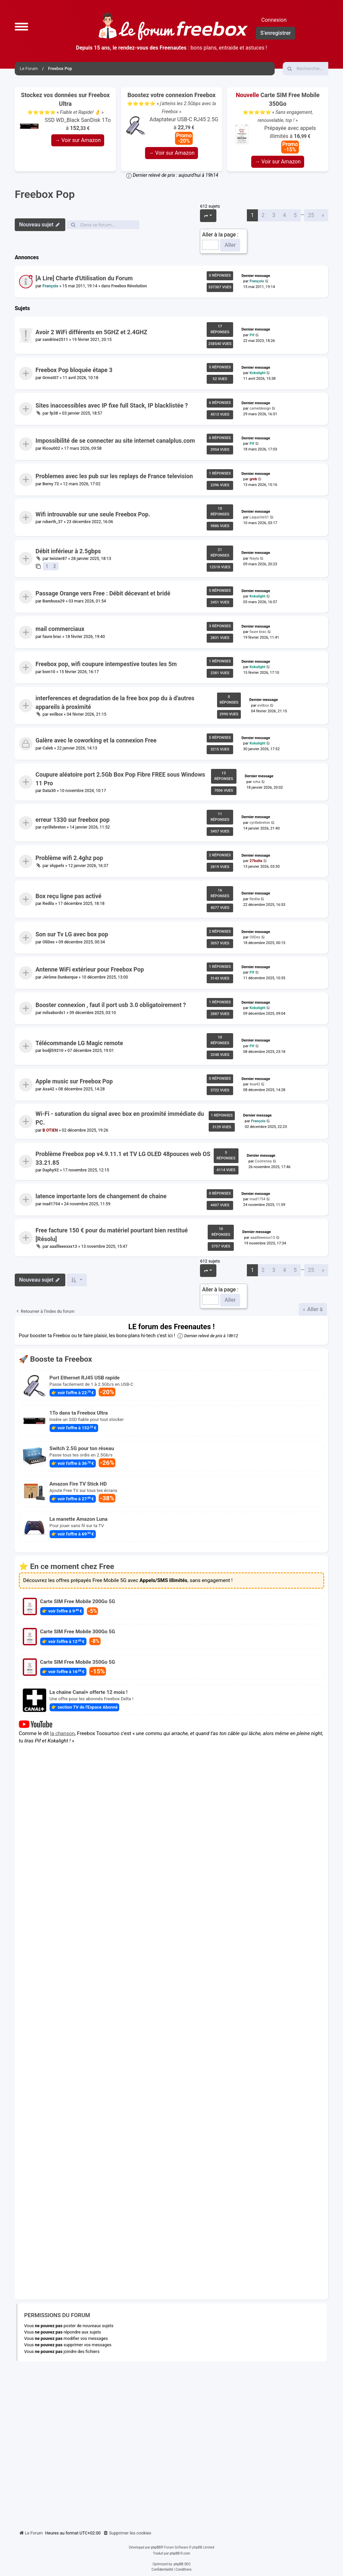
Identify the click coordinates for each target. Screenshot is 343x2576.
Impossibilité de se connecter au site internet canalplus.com (115, 440)
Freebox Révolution (129, 286)
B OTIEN (50, 1130)
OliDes (49, 941)
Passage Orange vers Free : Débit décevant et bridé (103, 593)
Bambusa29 (54, 601)
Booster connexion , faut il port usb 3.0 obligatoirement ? (111, 1005)
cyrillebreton (54, 827)
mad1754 (51, 1204)
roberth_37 (53, 521)
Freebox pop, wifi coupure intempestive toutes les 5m (106, 664)
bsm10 (49, 671)
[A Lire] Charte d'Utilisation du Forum (84, 278)
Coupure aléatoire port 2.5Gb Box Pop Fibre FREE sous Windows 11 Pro (120, 778)
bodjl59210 (53, 1051)
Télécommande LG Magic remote (79, 1043)
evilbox (56, 714)
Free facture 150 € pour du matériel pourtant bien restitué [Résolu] (112, 1234)
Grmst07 (51, 377)
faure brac (52, 636)
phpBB (156, 2547)
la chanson (62, 1733)
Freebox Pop (45, 194)
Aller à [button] (314, 1309)
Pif (252, 335)
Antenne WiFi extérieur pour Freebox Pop (90, 970)
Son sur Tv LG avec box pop (72, 934)
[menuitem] (127, 2533)
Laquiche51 (259, 517)
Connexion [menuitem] (273, 20)
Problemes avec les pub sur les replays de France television (114, 476)
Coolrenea (263, 1161)
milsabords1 (54, 1012)
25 (311, 215)
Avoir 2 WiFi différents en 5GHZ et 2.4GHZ (91, 332)
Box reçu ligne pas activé (68, 896)
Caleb (48, 748)
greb (253, 479)
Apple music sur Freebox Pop (74, 1081)
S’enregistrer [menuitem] (275, 33)
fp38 (54, 413)
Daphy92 (51, 1170)
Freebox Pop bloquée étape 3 (74, 370)
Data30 (49, 790)
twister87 (58, 558)
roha (256, 782)
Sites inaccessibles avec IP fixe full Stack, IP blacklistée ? (112, 405)
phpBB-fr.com (180, 2553)
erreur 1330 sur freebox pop (73, 819)
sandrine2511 (55, 339)
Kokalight (258, 373)
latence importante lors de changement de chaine (101, 1196)
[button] (21, 26)
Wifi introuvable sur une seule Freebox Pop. (93, 514)
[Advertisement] (171, 2443)
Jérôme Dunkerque (60, 977)
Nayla (254, 558)
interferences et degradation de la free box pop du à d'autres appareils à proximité (115, 702)
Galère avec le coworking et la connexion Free (96, 740)
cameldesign (260, 408)
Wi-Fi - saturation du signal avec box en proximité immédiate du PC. (120, 1118)
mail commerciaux (60, 629)
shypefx (57, 865)
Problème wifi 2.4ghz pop (69, 858)
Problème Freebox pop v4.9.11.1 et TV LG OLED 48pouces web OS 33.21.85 (123, 1158)
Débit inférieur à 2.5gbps (68, 551)
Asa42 (48, 1089)
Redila (48, 903)
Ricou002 (51, 448)
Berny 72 (51, 483)
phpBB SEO (182, 2564)
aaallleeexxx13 (63, 1246)
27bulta (256, 861)
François (50, 286)
